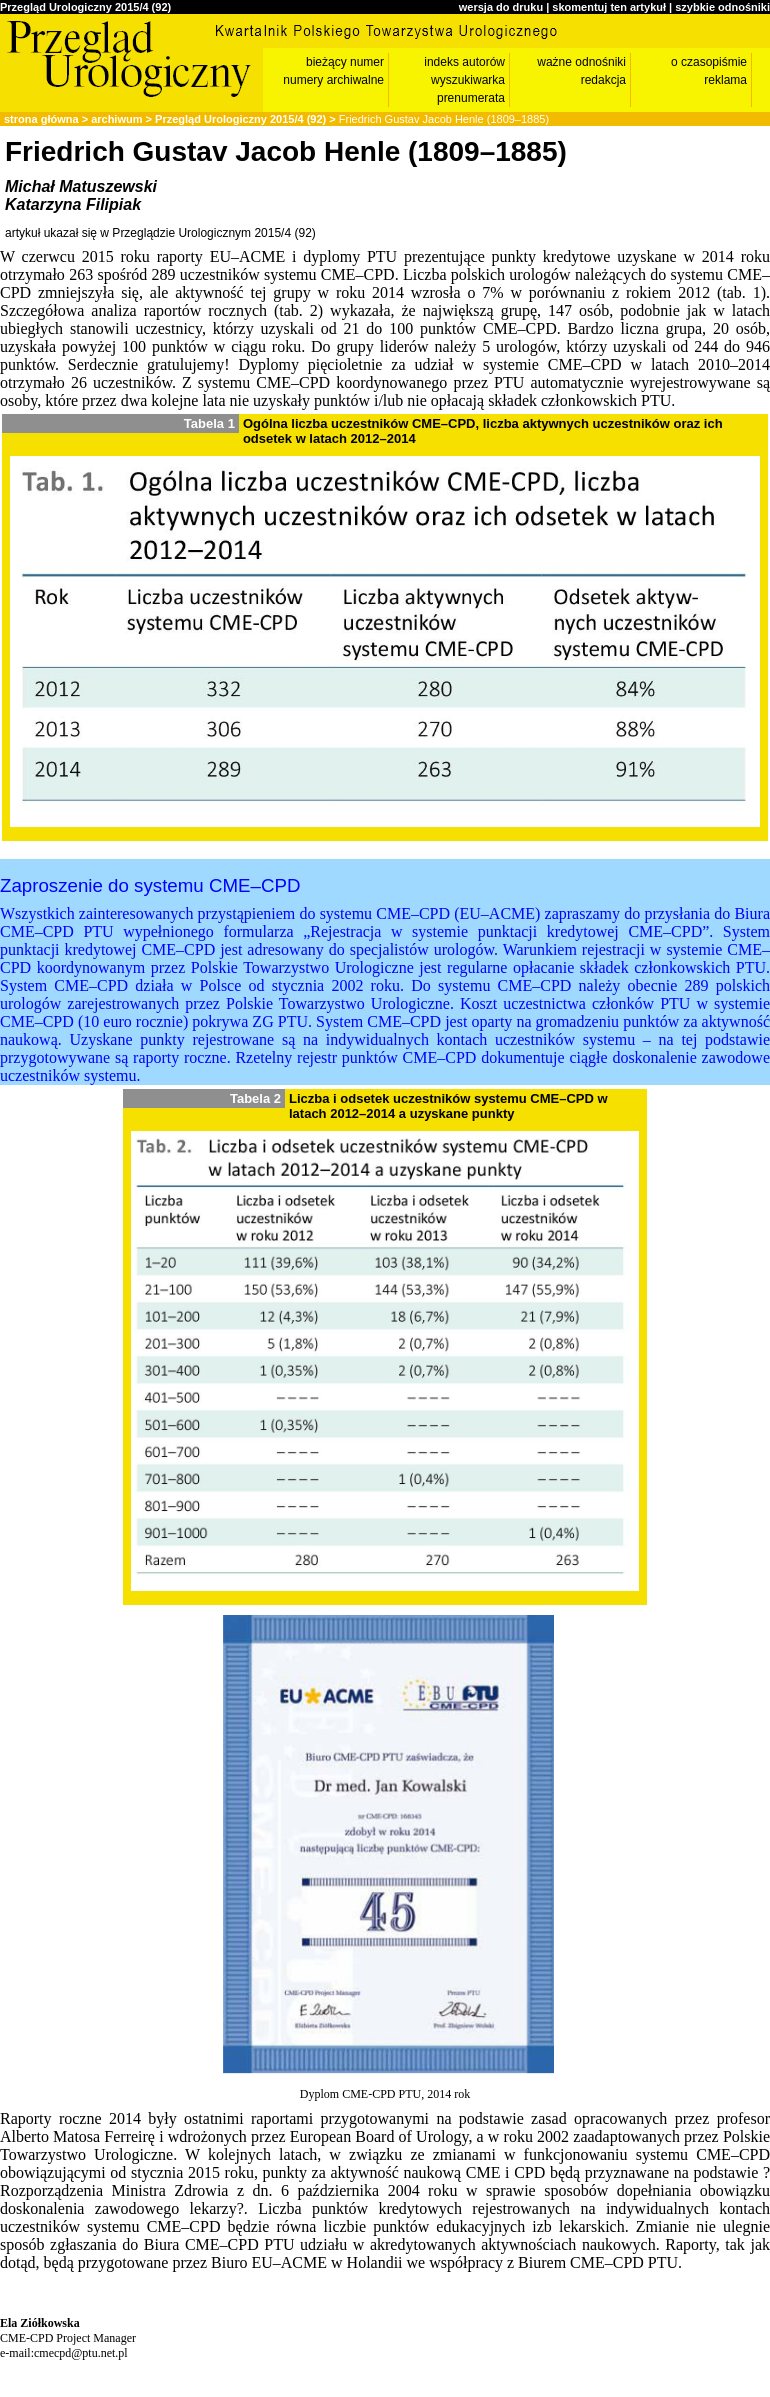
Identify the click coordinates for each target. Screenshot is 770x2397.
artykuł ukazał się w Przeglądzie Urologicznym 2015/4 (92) (160, 233)
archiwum (116, 119)
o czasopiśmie (709, 62)
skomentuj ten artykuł (609, 7)
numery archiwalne (333, 80)
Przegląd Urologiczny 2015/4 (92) (85, 7)
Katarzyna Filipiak (73, 204)
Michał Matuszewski (81, 186)
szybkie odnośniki (722, 7)
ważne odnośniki (581, 62)
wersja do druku (501, 7)
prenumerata (471, 98)
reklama (725, 80)
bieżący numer (345, 62)
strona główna (41, 119)
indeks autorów (464, 62)
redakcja (603, 80)
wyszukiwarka (468, 80)
